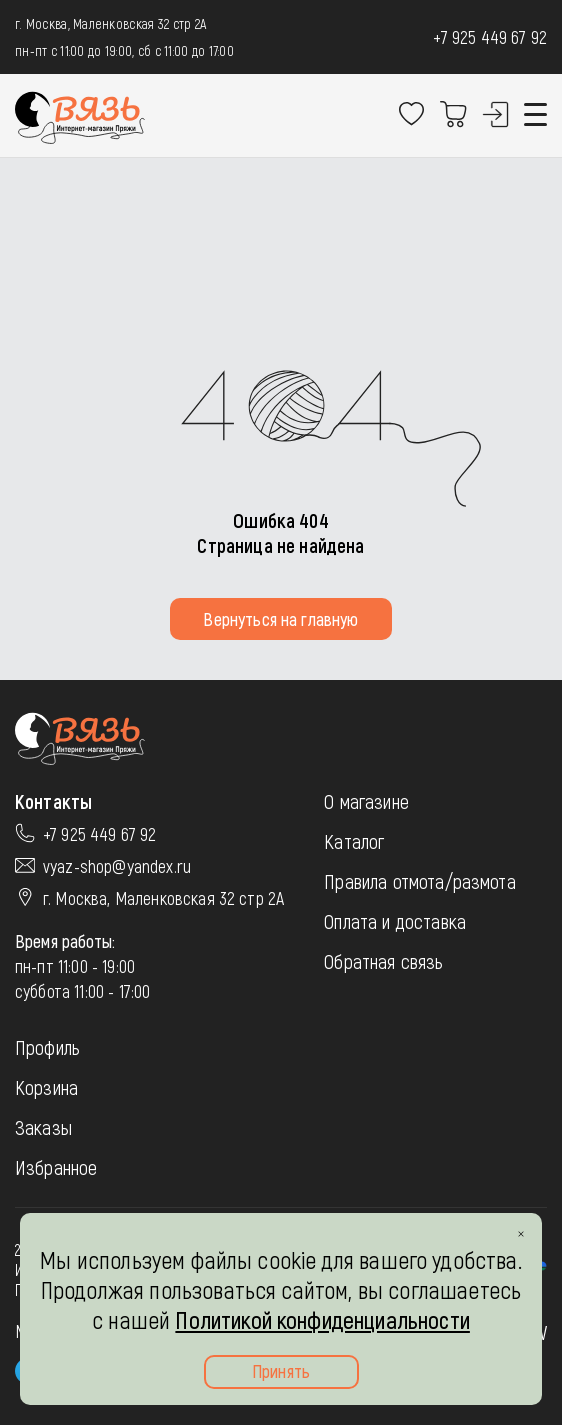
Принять (281, 1371)
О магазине (366, 801)
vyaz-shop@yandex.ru (117, 866)
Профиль (47, 1047)
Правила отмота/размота (420, 881)
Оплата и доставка (395, 921)
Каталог (354, 841)
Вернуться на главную (280, 619)
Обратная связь (383, 961)
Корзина (46, 1087)
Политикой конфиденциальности (322, 1319)
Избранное (56, 1167)
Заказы (43, 1127)
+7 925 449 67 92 (490, 37)
